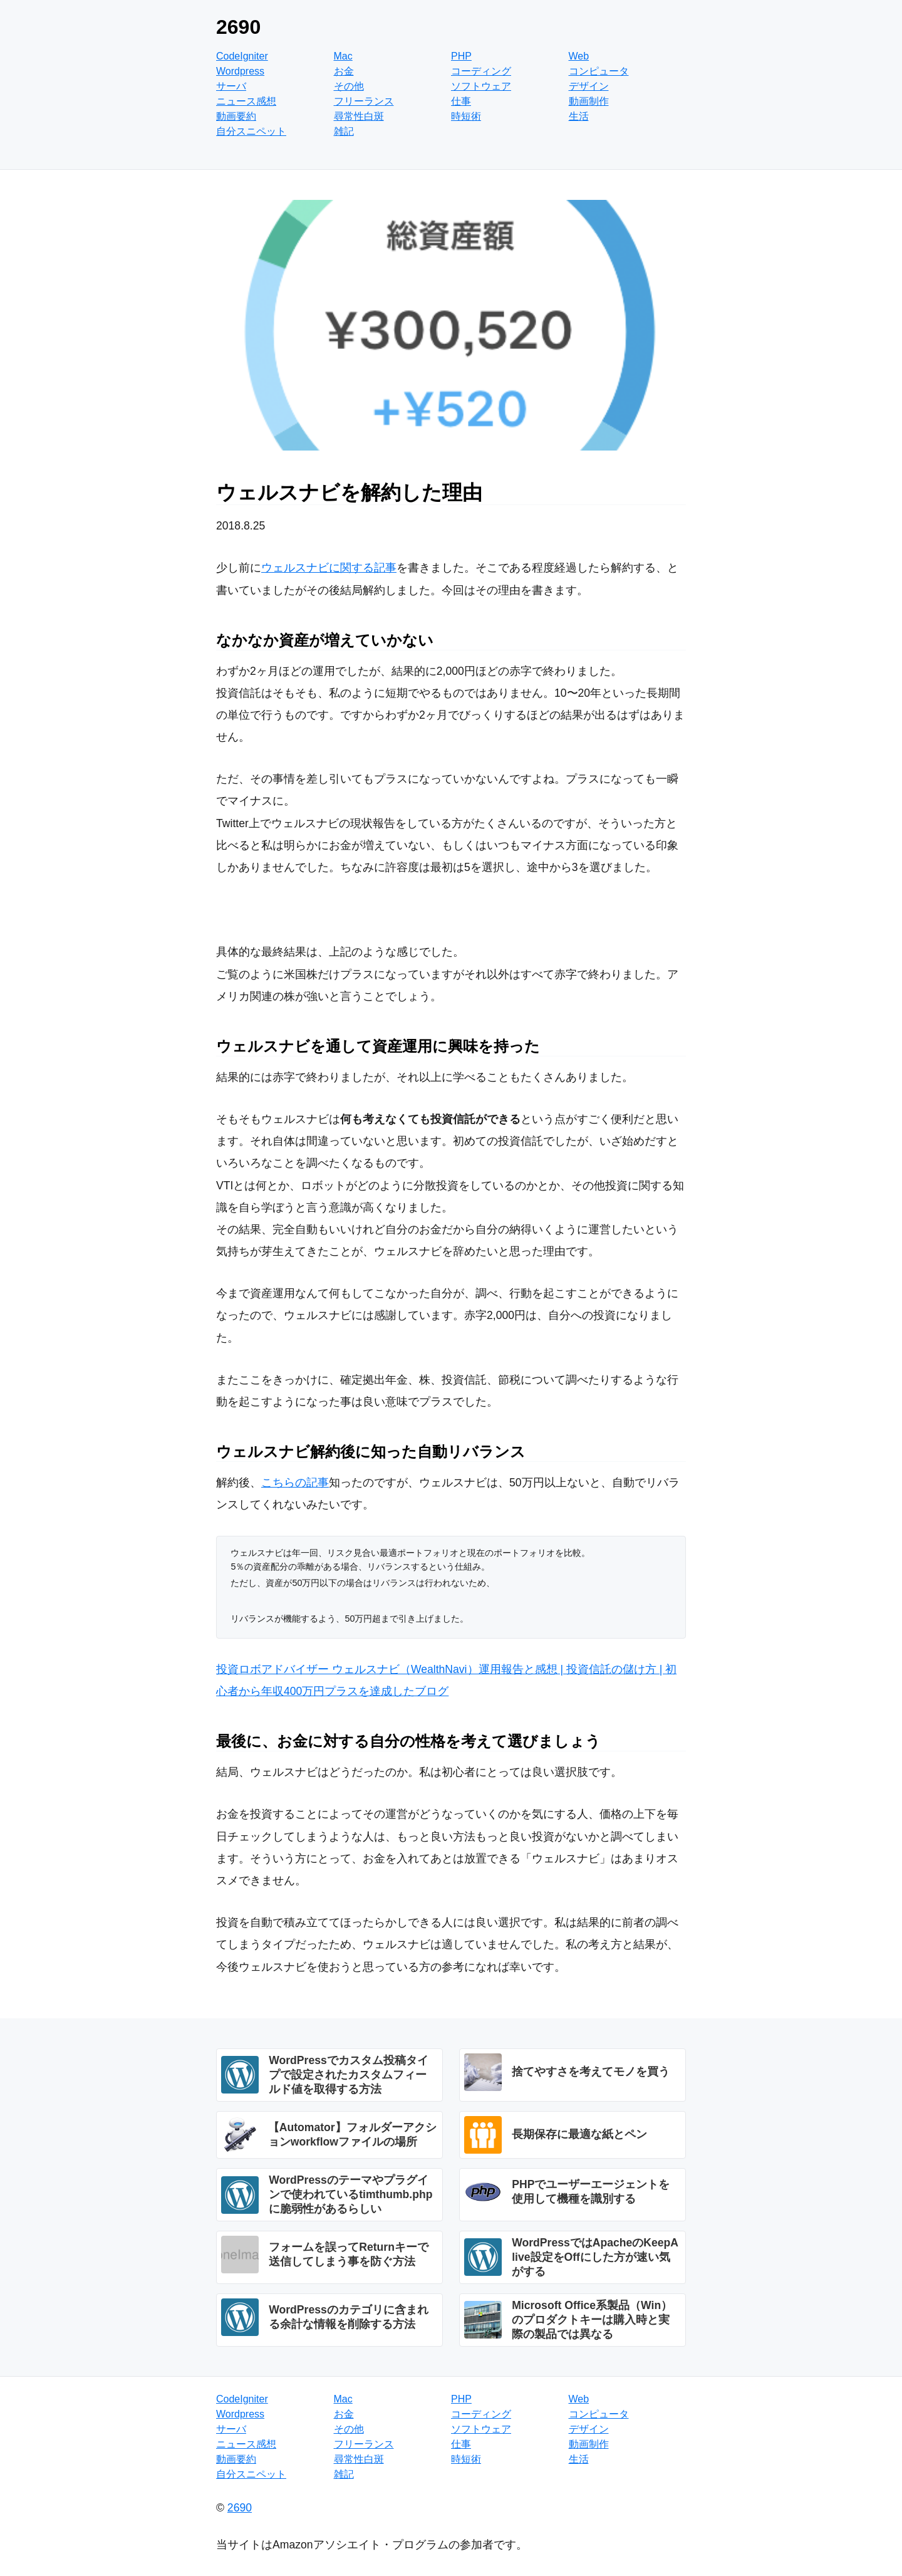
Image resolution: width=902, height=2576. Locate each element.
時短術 (466, 116)
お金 (344, 71)
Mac (343, 56)
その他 (349, 86)
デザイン (589, 86)
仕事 (461, 101)
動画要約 (236, 116)
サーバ (231, 86)
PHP (461, 56)
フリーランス (364, 101)
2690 (238, 27)
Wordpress (240, 71)
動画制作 (589, 101)
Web (579, 56)
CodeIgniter (242, 56)
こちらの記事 (295, 1482)
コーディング (481, 71)
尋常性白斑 (359, 116)
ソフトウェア (481, 86)
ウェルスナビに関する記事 (329, 567)
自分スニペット (251, 131)
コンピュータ (599, 71)
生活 (579, 116)
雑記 (344, 131)
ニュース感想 (246, 101)
